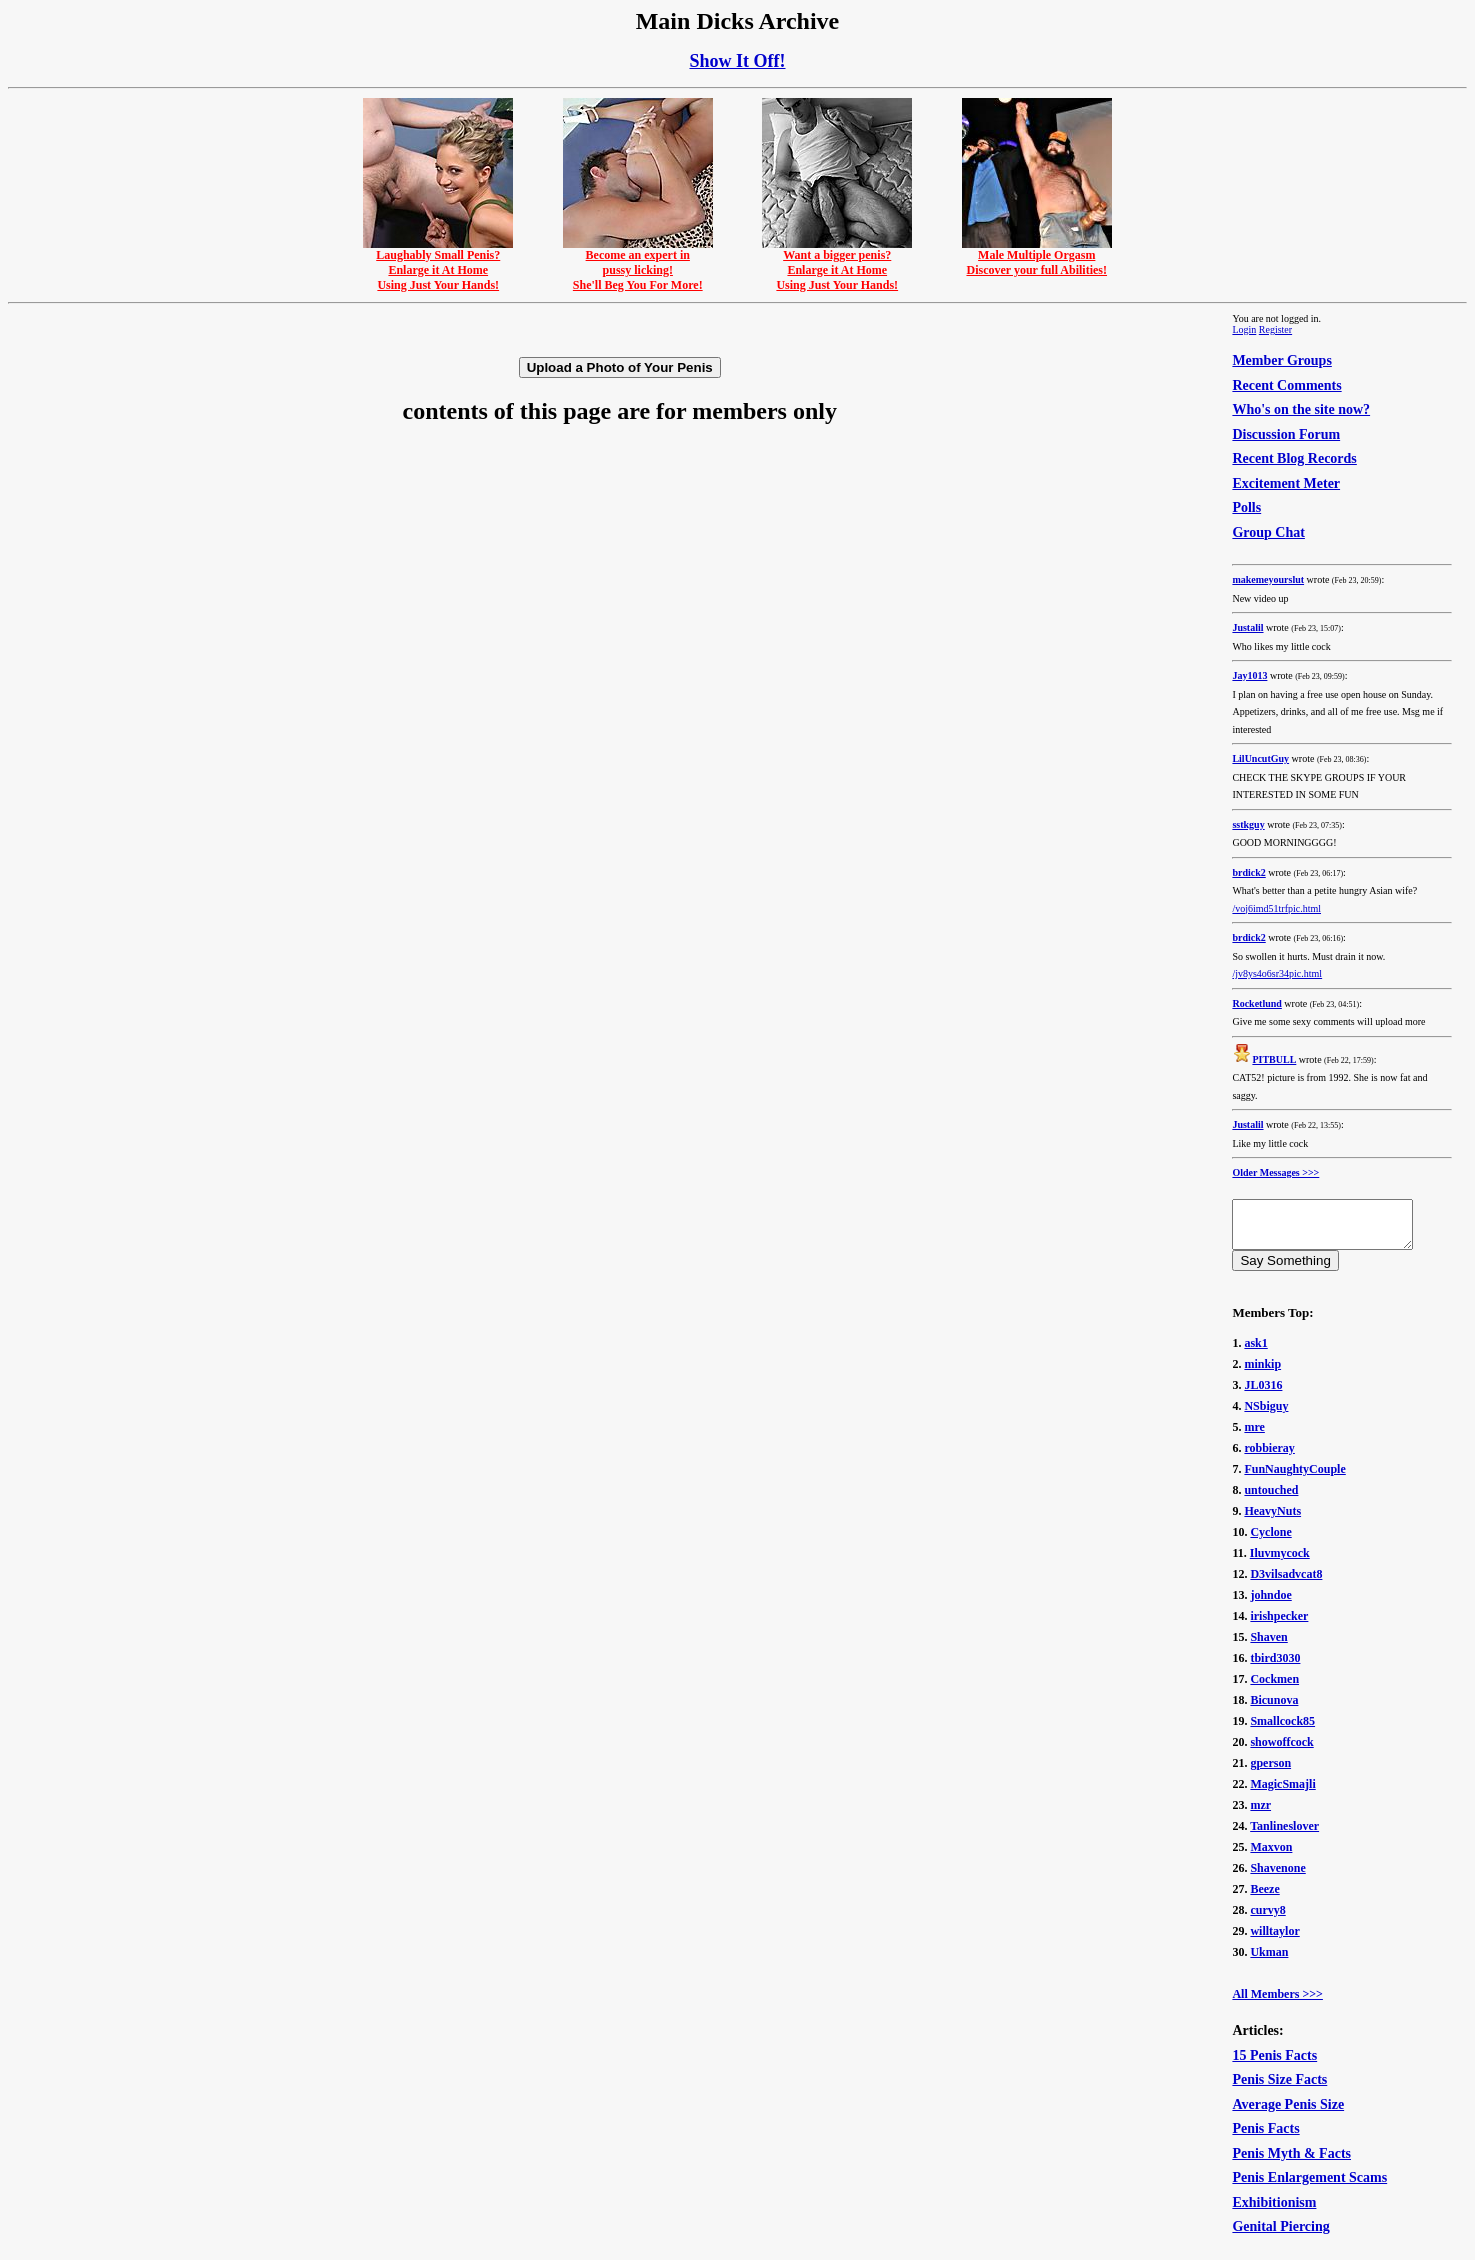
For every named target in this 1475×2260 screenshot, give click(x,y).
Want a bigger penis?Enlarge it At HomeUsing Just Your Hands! (837, 264)
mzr (1260, 1814)
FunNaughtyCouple (1294, 1478)
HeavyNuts (1272, 1520)
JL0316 (1263, 1394)
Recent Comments (1286, 385)
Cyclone (1270, 1541)
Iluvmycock (1280, 1562)
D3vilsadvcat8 (1286, 1583)
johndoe (1270, 1604)
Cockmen (1274, 1688)
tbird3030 (1275, 1667)
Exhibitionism (1274, 2211)
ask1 (1255, 1352)
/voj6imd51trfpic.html (1276, 908)
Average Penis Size (1288, 2113)
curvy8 (1267, 1919)
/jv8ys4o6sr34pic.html (1277, 973)
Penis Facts (1265, 2137)
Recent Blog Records (1294, 458)
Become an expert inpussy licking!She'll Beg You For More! (638, 264)
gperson (1270, 1772)
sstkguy (1248, 824)
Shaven (1268, 1646)
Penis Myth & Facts (1291, 2162)
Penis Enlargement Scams (1309, 2186)
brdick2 (1248, 872)
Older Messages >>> (1275, 1172)
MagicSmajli (1282, 1793)
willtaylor (1274, 1940)
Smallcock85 (1282, 1730)
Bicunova (1274, 1709)
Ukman (1269, 1961)
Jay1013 (1249, 675)
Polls (1246, 507)
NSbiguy (1266, 1415)
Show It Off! (737, 61)
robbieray (1269, 1457)
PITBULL (1274, 1059)
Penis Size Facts (1279, 2088)
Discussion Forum (1286, 434)
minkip (1262, 1373)
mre (1254, 1436)
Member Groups (1281, 360)
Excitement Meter (1286, 483)
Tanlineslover (1284, 1835)
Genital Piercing (1280, 2235)
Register (1275, 329)
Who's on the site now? (1301, 409)
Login (1244, 329)
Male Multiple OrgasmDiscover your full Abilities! (1037, 257)
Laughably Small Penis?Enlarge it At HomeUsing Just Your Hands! (438, 264)
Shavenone (1277, 1877)
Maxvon (1271, 1856)
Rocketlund (1256, 1003)
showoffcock (1281, 1751)
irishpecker (1279, 1625)
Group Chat (1268, 532)
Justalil (1247, 627)
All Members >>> (1277, 2003)
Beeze (1264, 1898)
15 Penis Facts (1274, 2064)
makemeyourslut (1268, 579)
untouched (1271, 1499)
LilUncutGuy (1260, 758)
